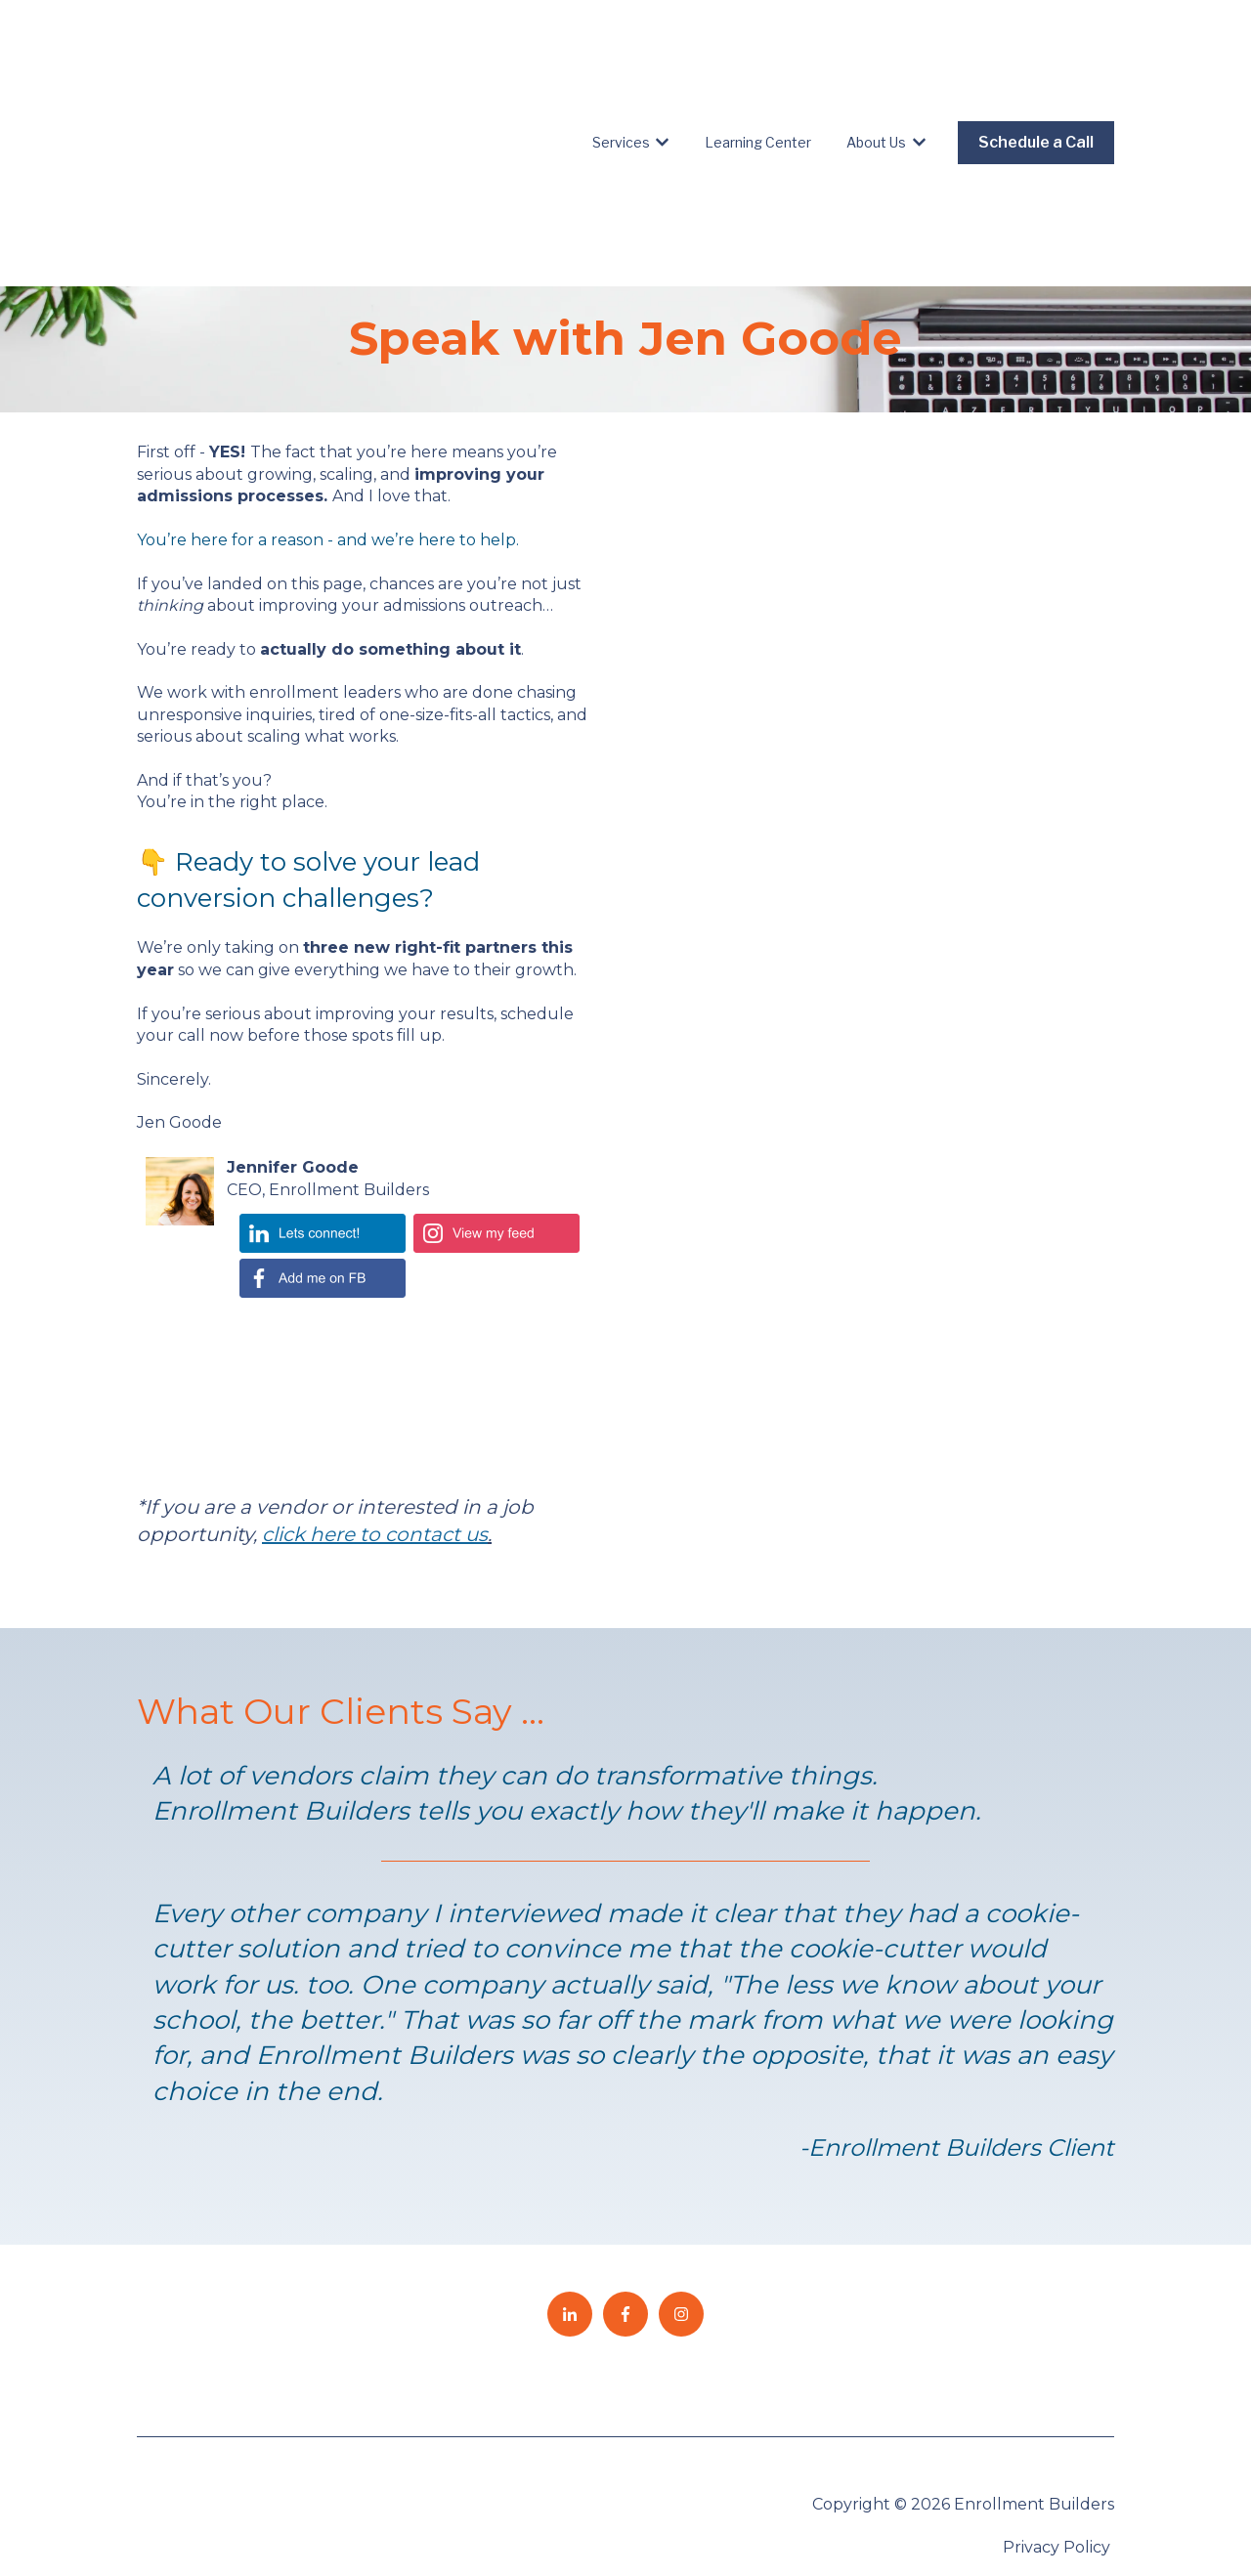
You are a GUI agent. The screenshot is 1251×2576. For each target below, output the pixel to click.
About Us (876, 73)
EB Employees (1041, 2508)
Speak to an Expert (1039, 2454)
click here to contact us (375, 1397)
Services (621, 73)
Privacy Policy (1058, 2410)
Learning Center (758, 73)
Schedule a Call (1036, 73)
